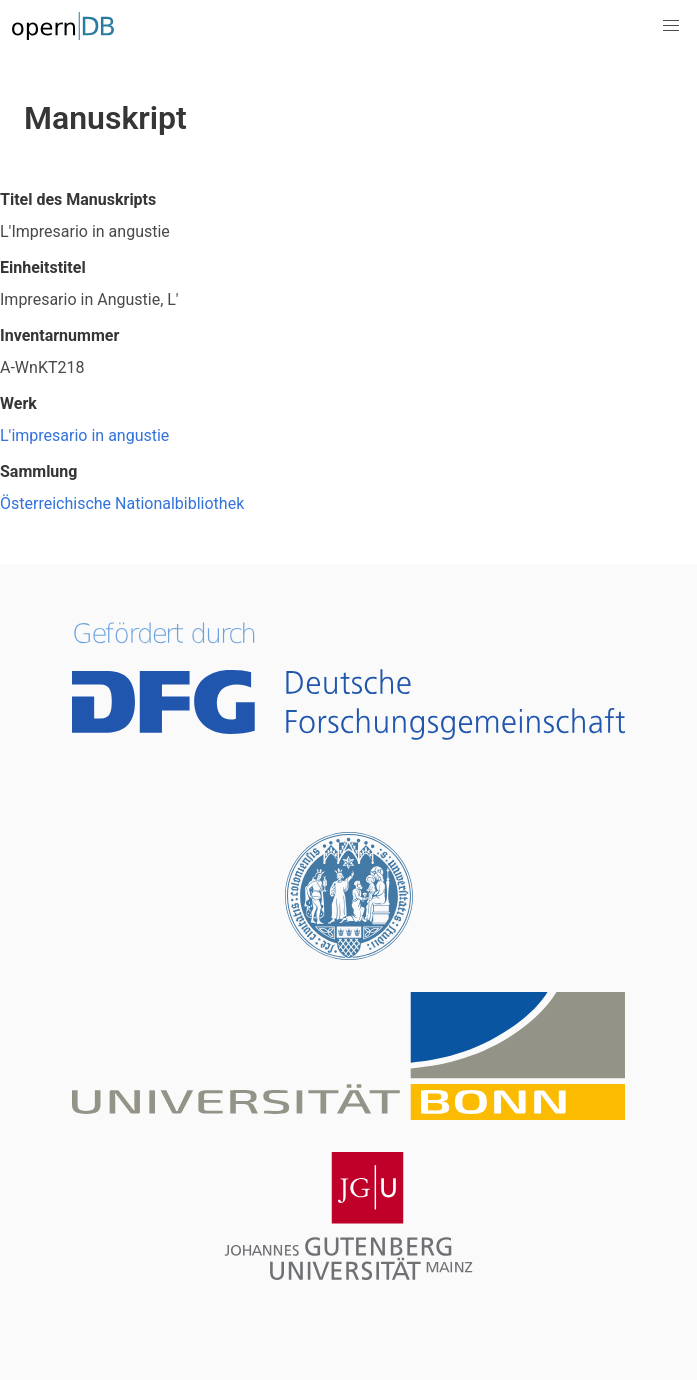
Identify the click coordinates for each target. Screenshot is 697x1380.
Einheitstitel (43, 267)
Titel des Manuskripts (78, 199)
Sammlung (38, 471)
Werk (18, 403)
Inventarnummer (59, 335)
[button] (671, 26)
